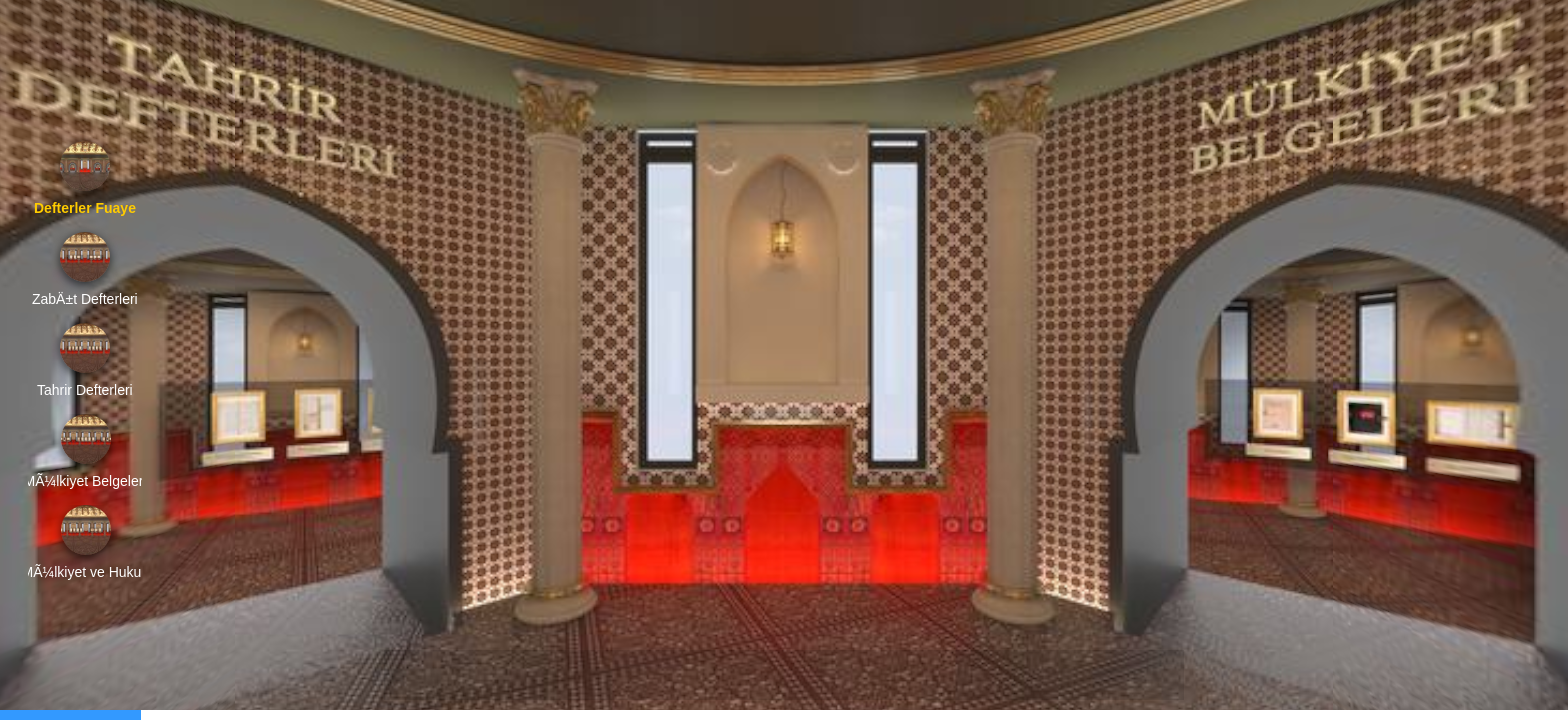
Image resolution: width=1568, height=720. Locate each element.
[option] (85, 178)
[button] (417, 675)
